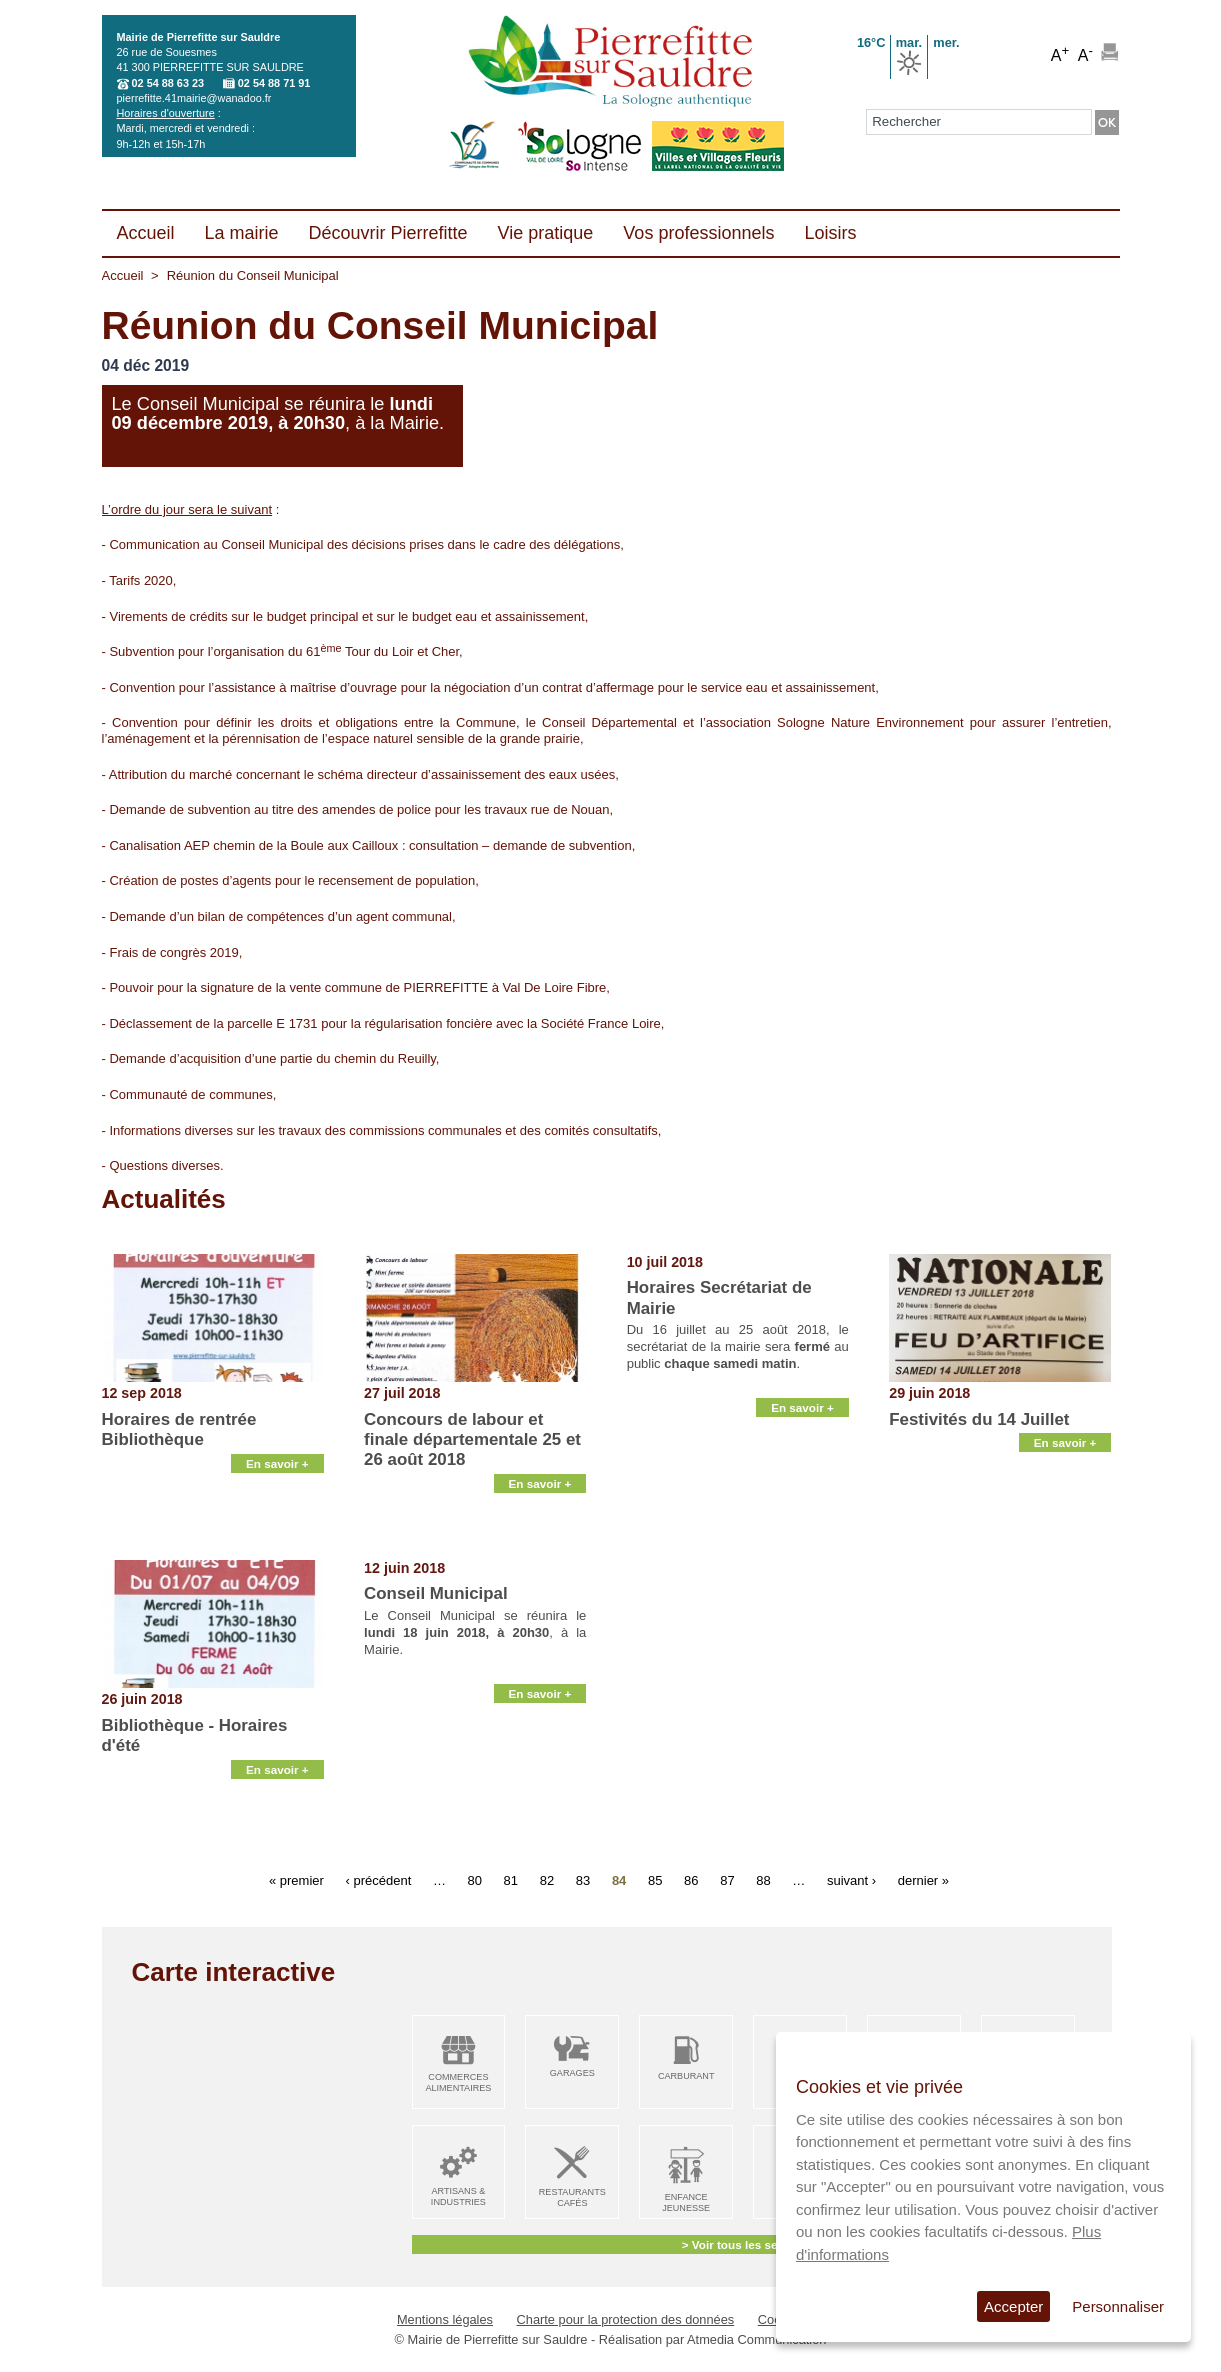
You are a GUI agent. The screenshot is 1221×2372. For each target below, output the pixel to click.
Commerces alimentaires (458, 2082)
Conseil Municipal (436, 1593)
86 (691, 1880)
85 (655, 1880)
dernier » (923, 1880)
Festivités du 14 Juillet (979, 1419)
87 (727, 1880)
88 (763, 1880)
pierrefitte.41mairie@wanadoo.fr (194, 98)
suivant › (851, 1880)
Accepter (1013, 2306)
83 (583, 1880)
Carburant (686, 2076)
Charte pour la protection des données (626, 2319)
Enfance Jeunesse (686, 2202)
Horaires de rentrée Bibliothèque (179, 1429)
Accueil (123, 275)
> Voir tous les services (746, 2244)
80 (475, 1880)
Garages (572, 2073)
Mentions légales (445, 2319)
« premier (296, 1880)
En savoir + (277, 1535)
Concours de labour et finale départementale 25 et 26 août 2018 (472, 1440)
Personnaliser (1118, 2306)
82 (547, 1880)
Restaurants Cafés (572, 2197)
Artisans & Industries (458, 2196)
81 (511, 1880)
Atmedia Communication (756, 2339)
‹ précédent (378, 1880)
